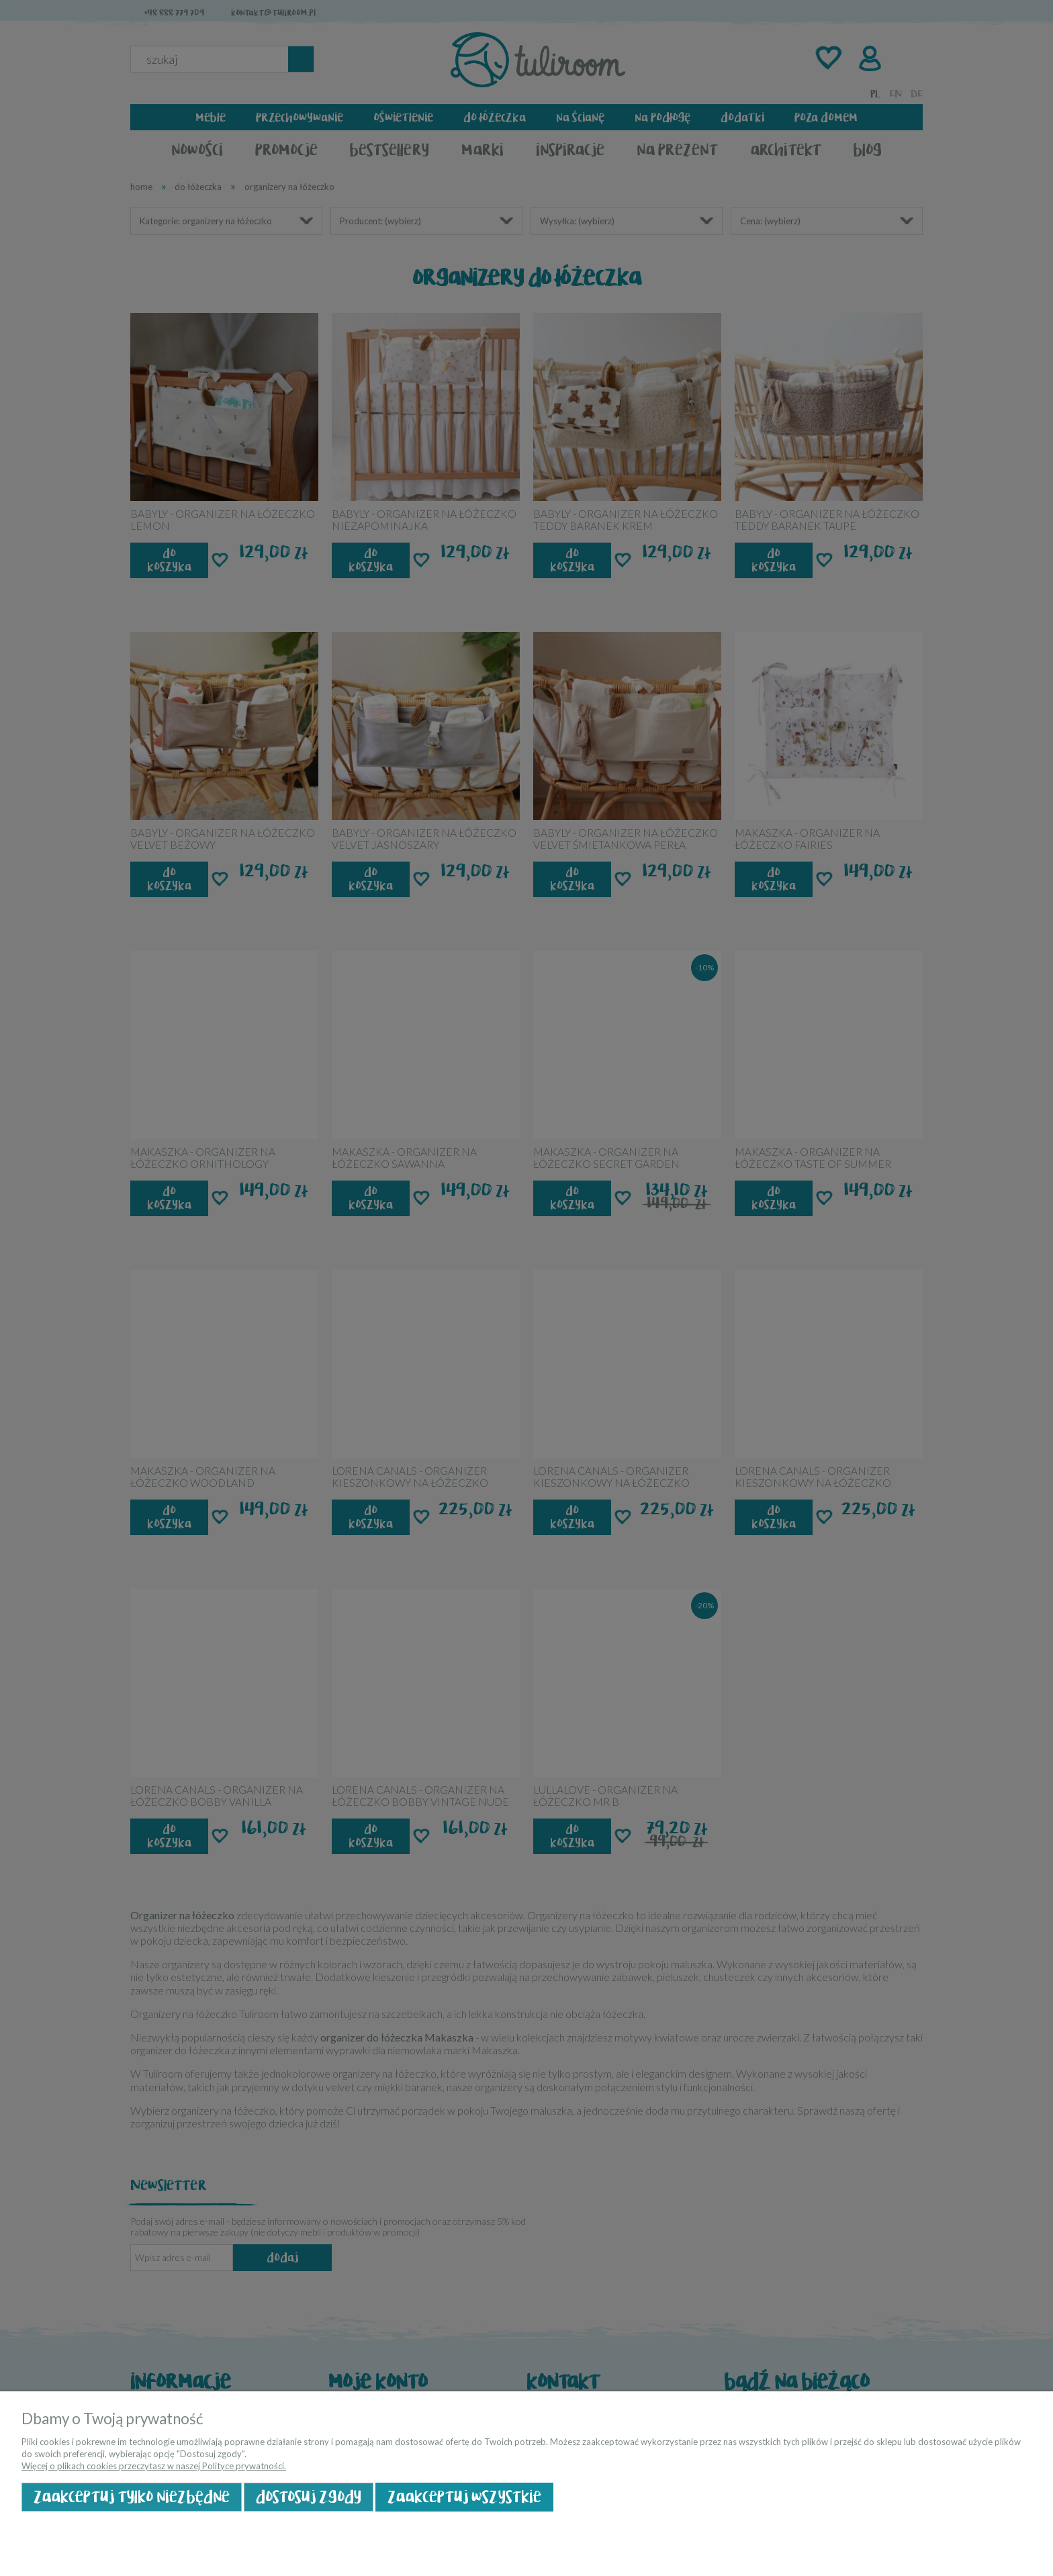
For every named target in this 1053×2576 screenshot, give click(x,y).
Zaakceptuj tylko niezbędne (132, 2497)
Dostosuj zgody (308, 2497)
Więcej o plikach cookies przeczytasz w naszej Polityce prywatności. (153, 2465)
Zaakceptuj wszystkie (464, 2497)
